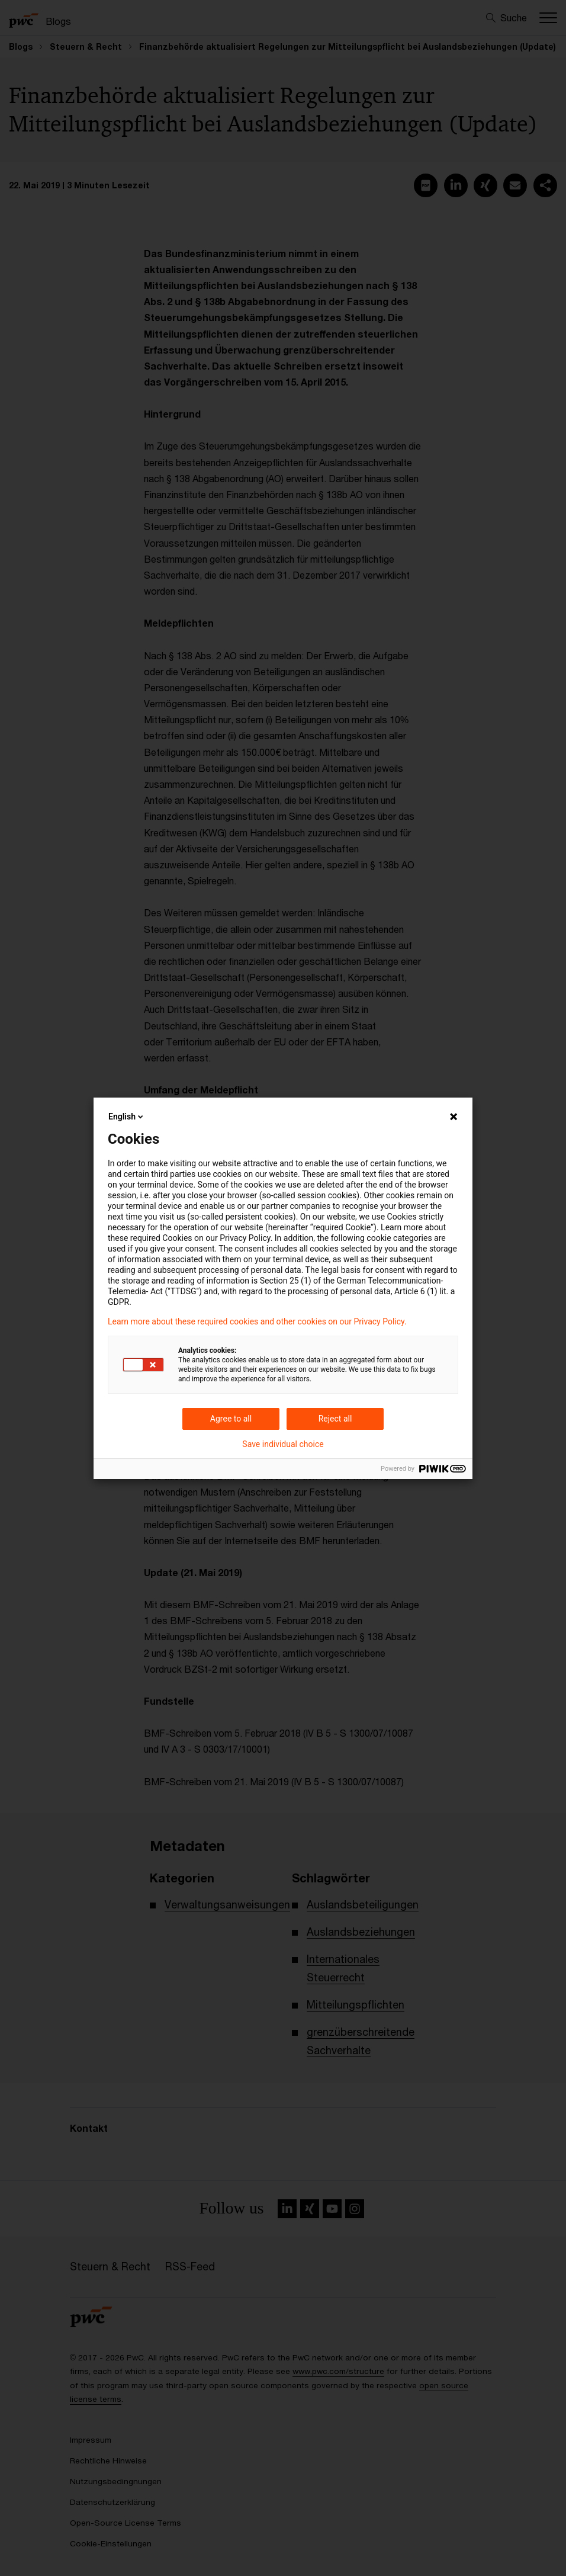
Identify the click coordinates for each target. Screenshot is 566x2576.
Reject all (335, 1418)
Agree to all (231, 1418)
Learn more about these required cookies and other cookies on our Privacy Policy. (257, 1321)
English (126, 1116)
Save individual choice (282, 1444)
